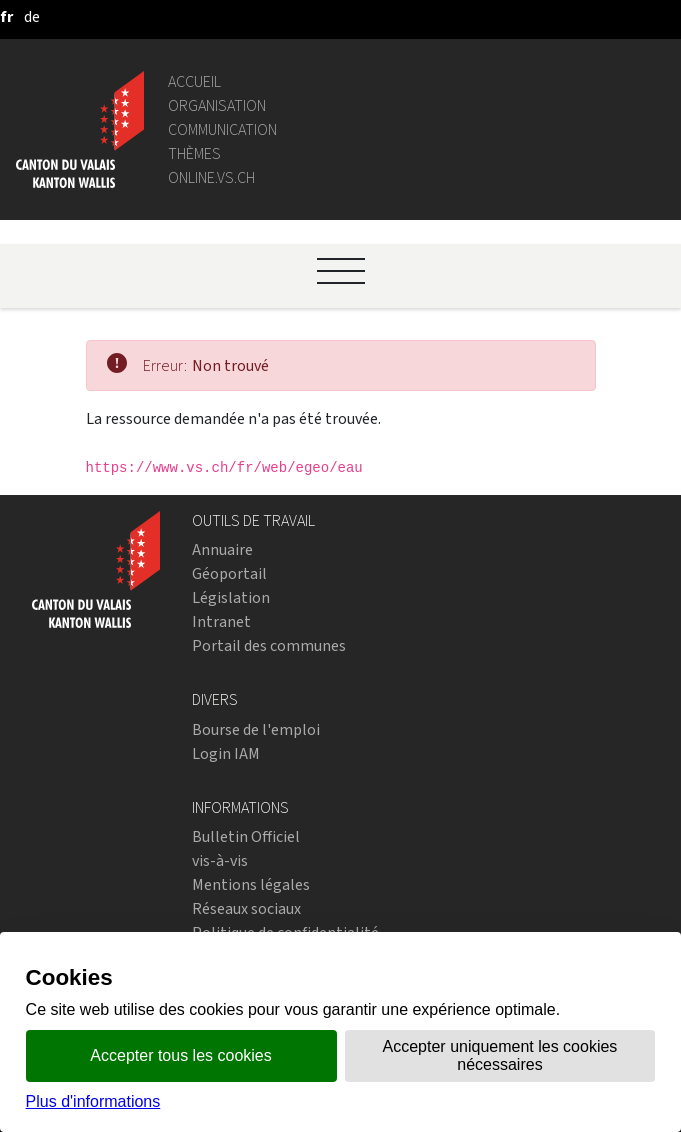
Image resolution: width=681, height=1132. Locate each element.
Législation (231, 597)
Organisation (217, 105)
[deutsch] (32, 16)
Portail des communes (269, 645)
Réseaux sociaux (246, 908)
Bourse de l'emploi (256, 729)
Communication (222, 129)
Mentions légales (251, 884)
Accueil (194, 81)
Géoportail (229, 573)
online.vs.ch (211, 177)
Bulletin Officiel (246, 836)
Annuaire (222, 549)
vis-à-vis (220, 860)
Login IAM (226, 753)
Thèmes (194, 153)
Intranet (221, 621)
